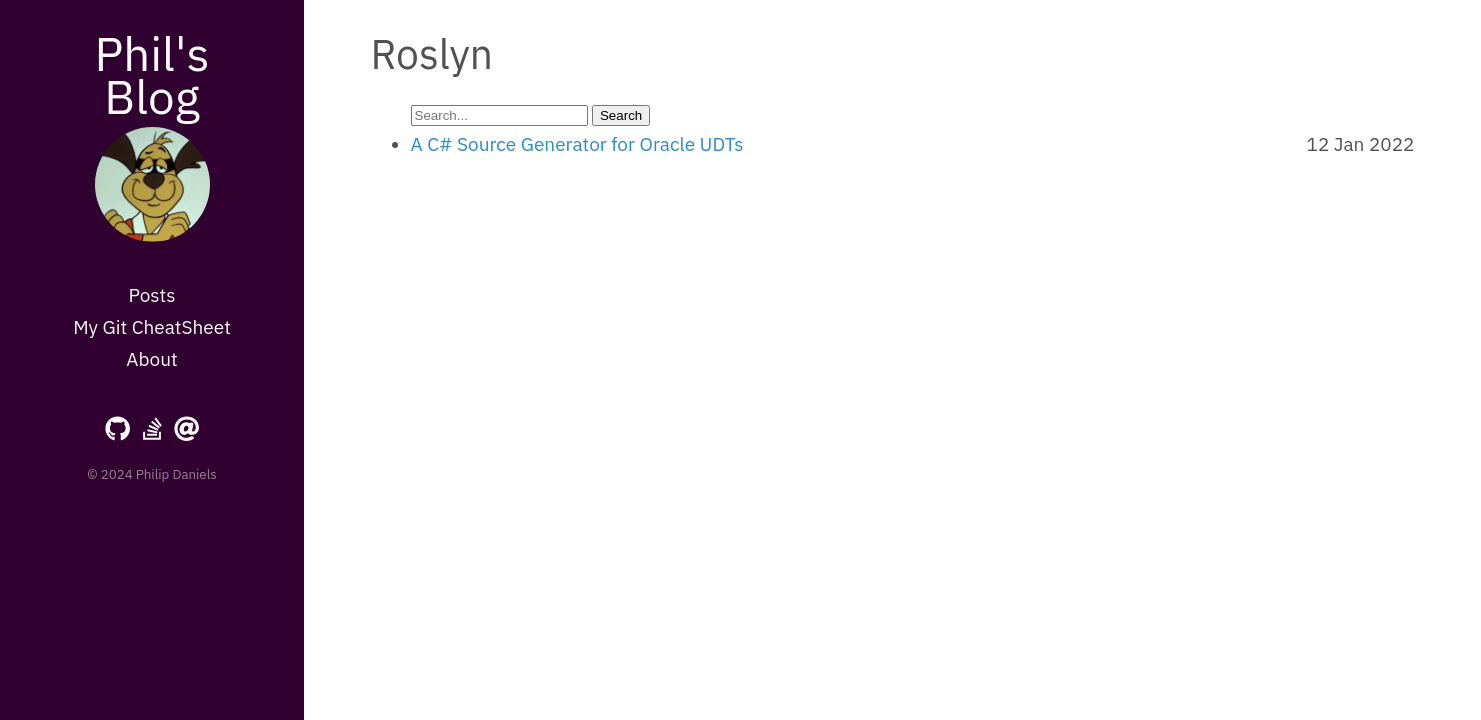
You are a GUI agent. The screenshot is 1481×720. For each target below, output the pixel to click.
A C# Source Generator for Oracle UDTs (577, 144)
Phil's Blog (151, 74)
